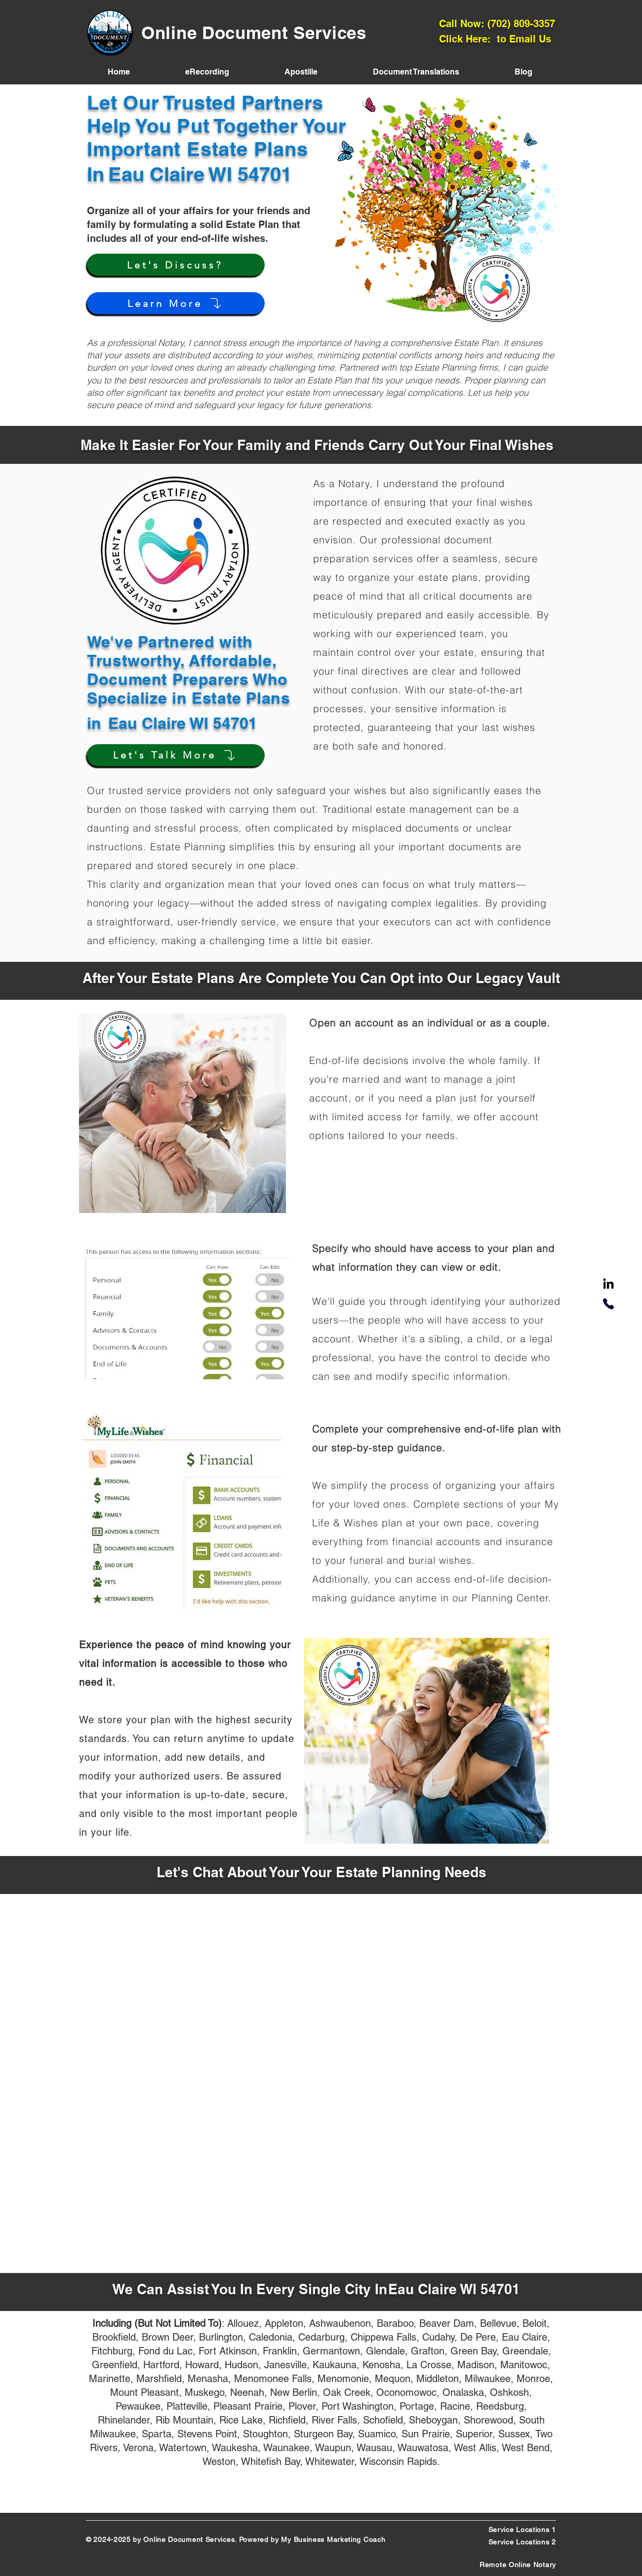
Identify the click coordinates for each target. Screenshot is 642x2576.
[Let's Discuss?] (176, 265)
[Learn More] (176, 303)
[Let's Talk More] (176, 755)
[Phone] (608, 1303)
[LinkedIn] (608, 1284)
